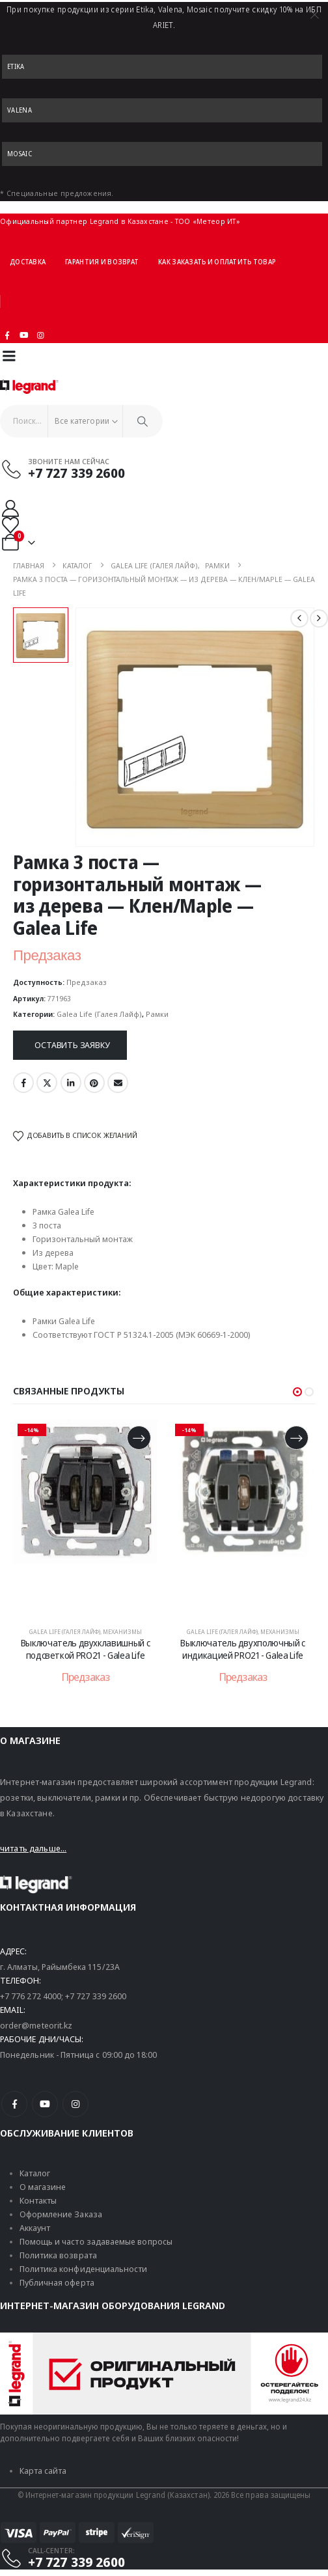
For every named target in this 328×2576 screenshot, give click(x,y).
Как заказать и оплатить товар (216, 261)
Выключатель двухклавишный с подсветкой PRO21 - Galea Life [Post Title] (85, 1649)
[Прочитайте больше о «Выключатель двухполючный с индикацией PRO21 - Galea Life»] (296, 1438)
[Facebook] (14, 2104)
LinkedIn (71, 1082)
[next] (319, 618)
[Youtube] (24, 335)
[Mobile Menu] (9, 355)
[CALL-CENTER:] (158, 2557)
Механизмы (122, 1631)
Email (117, 1082)
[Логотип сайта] (29, 387)
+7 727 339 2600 (95, 1996)
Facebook (23, 1082)
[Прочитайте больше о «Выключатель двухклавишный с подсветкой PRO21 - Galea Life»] (139, 1438)
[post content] (85, 1516)
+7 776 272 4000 (30, 1996)
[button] (297, 1392)
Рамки (157, 1014)
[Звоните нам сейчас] (158, 468)
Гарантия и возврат (102, 261)
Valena (19, 110)
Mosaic (19, 153)
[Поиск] (143, 421)
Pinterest (94, 1082)
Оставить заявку (71, 1045)
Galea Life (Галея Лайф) (99, 1014)
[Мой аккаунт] (10, 508)
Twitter (46, 1082)
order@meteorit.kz (36, 2025)
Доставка (28, 261)
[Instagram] (41, 335)
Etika (16, 66)
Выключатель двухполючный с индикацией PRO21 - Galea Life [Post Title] (242, 1649)
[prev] (299, 618)
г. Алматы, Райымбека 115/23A (60, 1967)
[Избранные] (10, 525)
